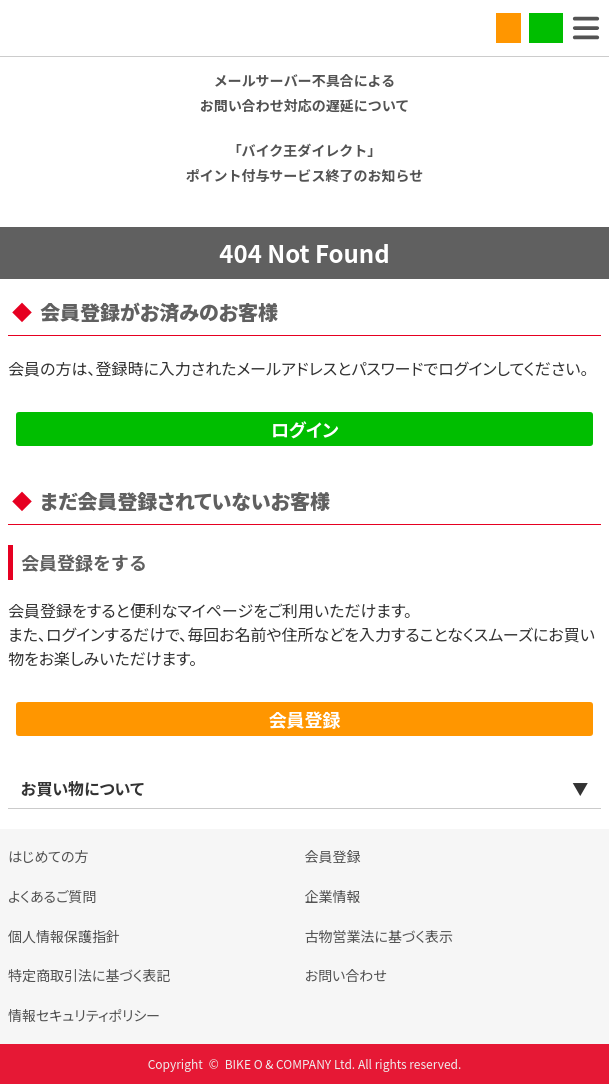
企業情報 (333, 896)
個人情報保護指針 (64, 936)
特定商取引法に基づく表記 (89, 975)
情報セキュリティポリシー (84, 1015)
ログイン (305, 429)
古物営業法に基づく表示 (379, 936)
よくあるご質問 (52, 896)
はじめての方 (48, 856)
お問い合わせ (346, 975)
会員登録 (305, 719)
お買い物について (82, 788)
